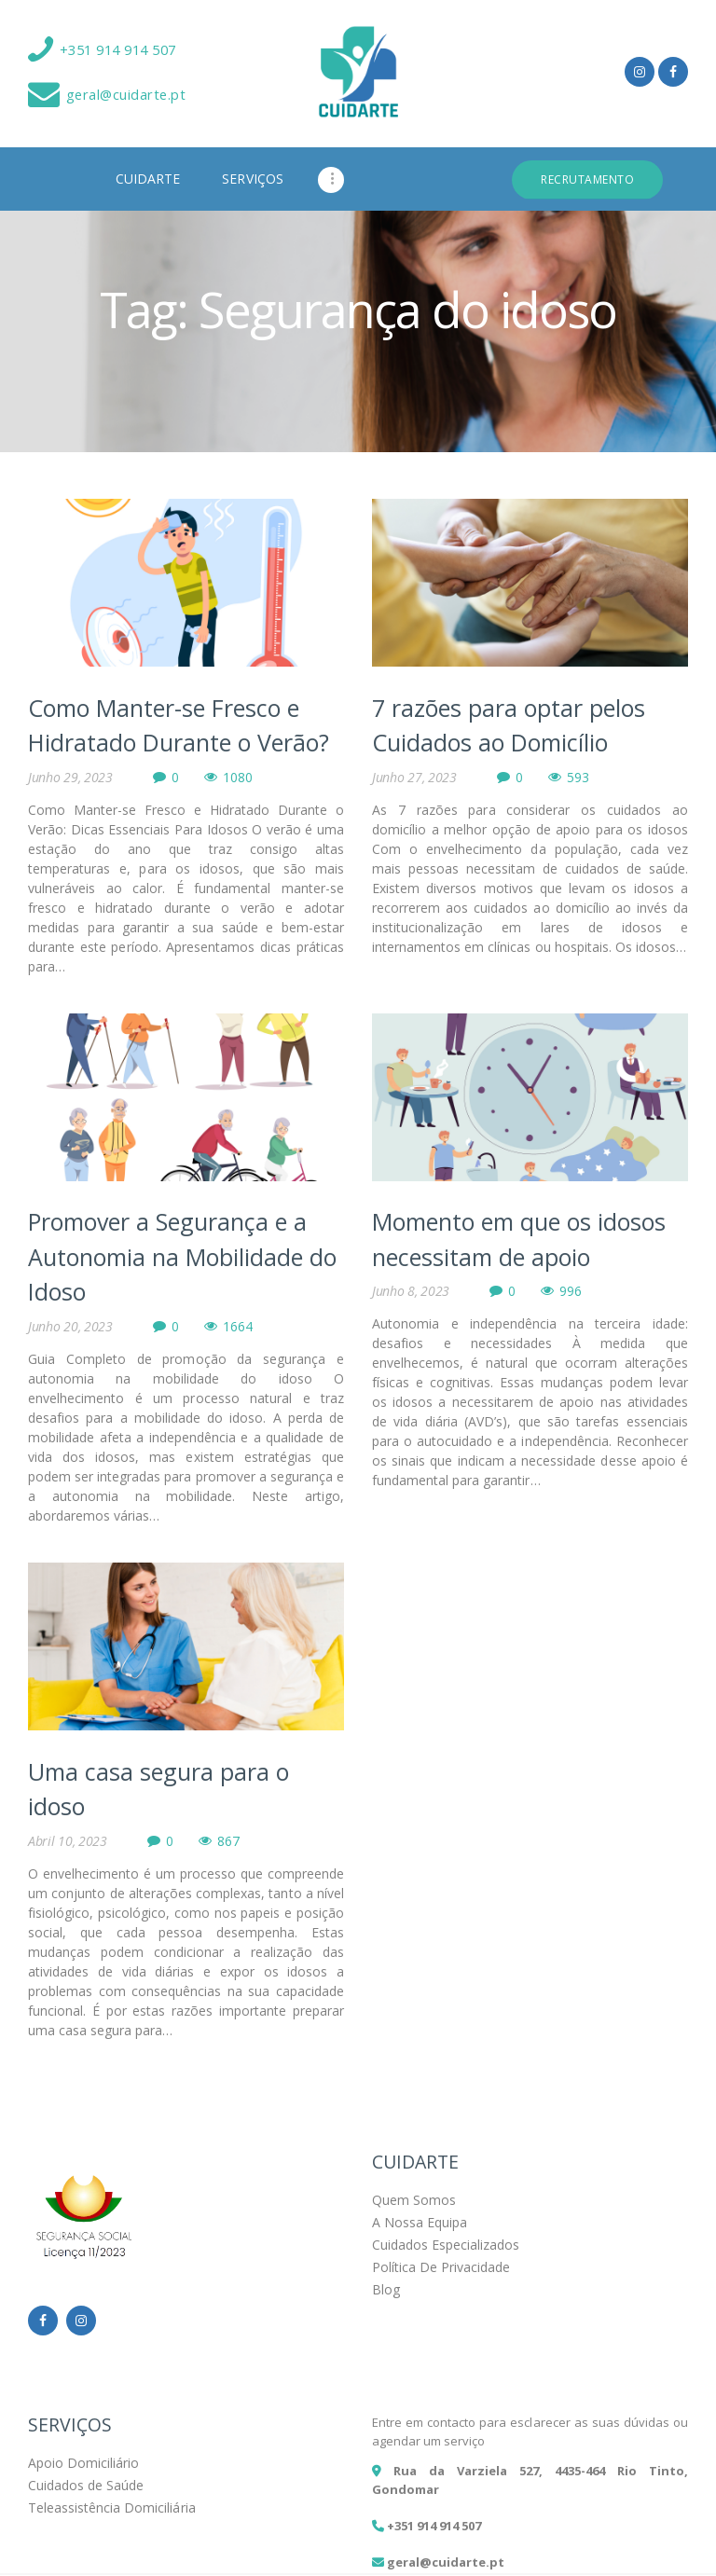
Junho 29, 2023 (70, 777)
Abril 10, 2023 (67, 1841)
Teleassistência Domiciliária (112, 2507)
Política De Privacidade (441, 2267)
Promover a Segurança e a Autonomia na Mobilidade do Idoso (182, 1256)
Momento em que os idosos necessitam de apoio (519, 1239)
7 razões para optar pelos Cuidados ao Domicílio (508, 725)
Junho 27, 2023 (414, 777)
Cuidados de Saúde (86, 2485)
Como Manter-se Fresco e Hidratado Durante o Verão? (178, 725)
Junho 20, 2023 (70, 1326)
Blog (386, 2289)
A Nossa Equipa (419, 2222)
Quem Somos (414, 2200)
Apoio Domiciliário (83, 2463)
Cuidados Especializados (445, 2244)
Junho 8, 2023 (410, 1291)
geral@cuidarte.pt (445, 2562)
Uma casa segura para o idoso (158, 1789)
